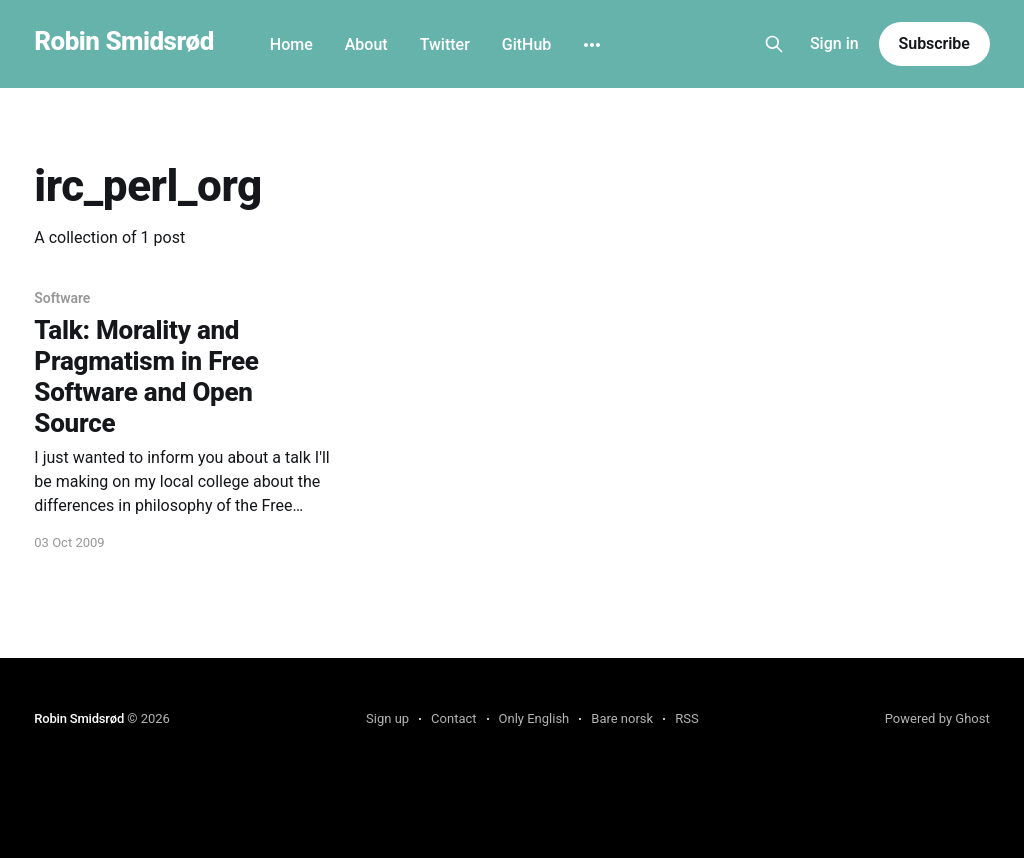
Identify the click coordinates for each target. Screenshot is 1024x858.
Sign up (387, 718)
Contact (453, 718)
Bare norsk (622, 718)
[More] (592, 45)
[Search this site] (774, 44)
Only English (534, 718)
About (366, 44)
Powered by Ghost (937, 718)
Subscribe (934, 43)
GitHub (527, 44)
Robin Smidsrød (123, 41)
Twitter (445, 44)
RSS (686, 718)
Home (291, 44)
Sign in (834, 43)
